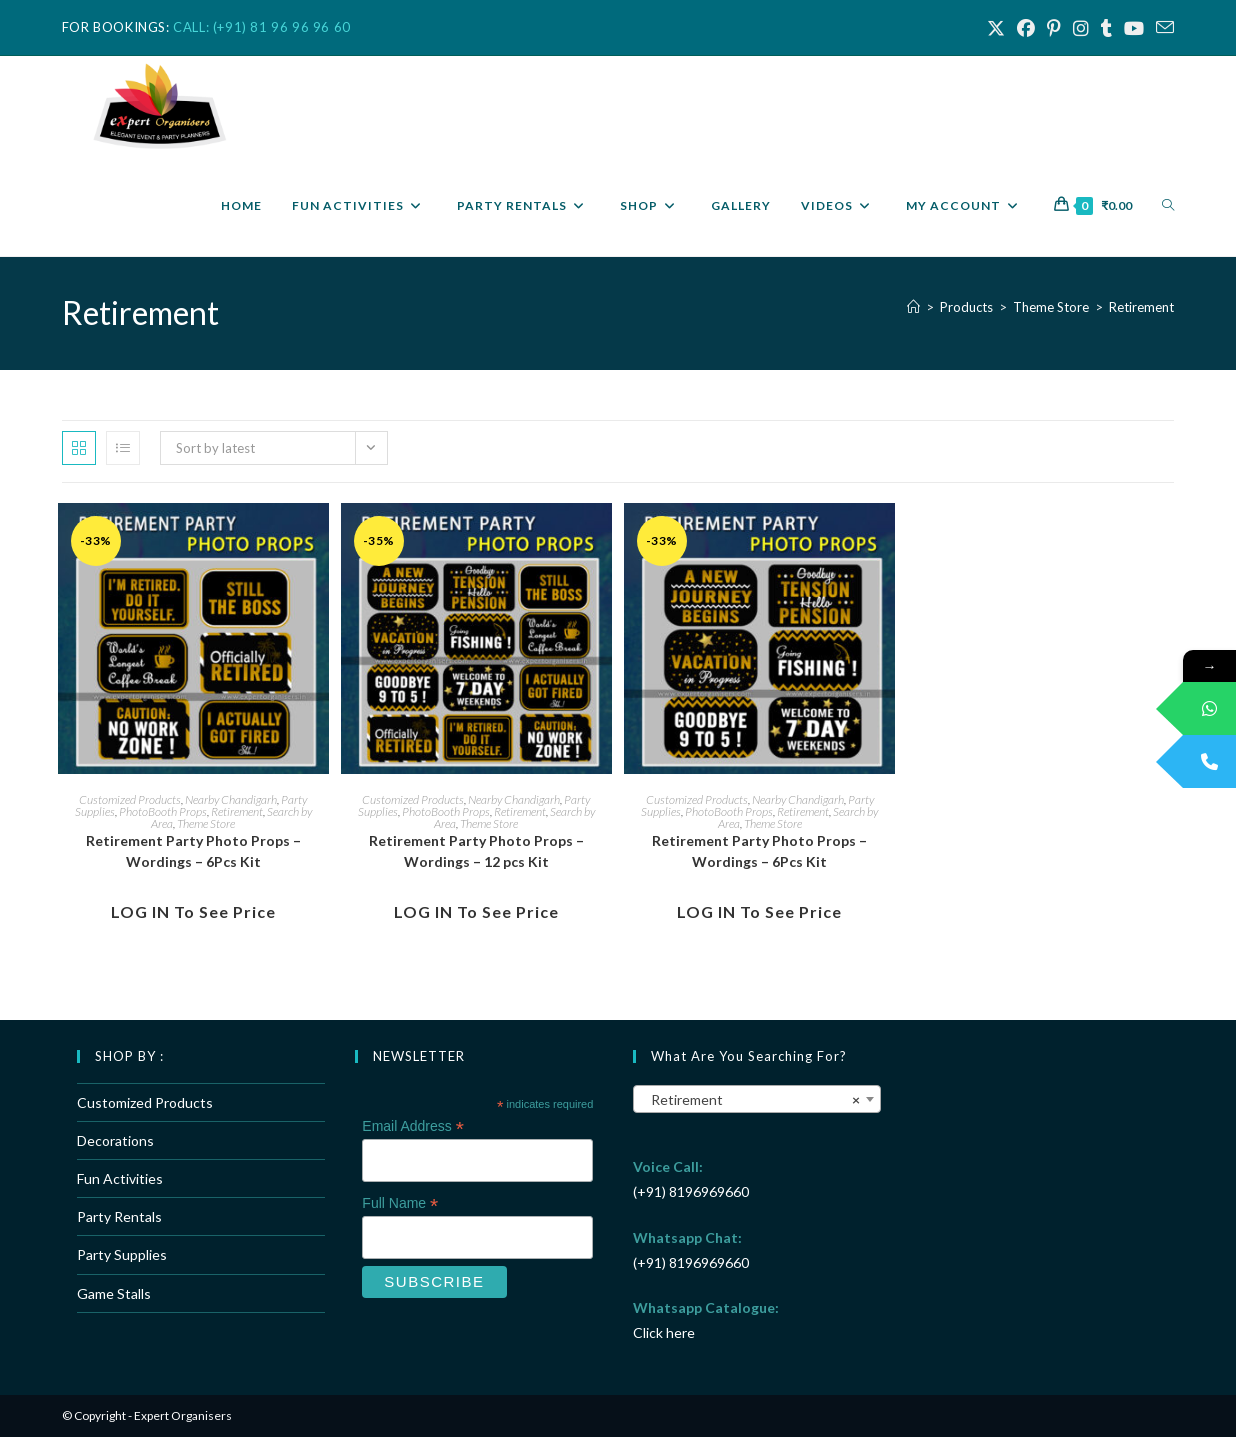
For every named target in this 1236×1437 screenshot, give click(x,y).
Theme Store (206, 823)
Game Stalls (114, 1293)
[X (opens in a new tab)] (996, 28)
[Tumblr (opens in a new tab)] (1106, 28)
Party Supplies (122, 1254)
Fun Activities (120, 1178)
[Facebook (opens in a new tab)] (1026, 28)
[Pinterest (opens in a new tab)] (1054, 28)
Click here (664, 1332)
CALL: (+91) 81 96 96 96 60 (262, 27)
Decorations (115, 1140)
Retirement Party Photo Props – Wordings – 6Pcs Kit (193, 851)
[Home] (913, 307)
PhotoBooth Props (163, 811)
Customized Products (130, 799)
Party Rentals (119, 1216)
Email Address (413, 1126)
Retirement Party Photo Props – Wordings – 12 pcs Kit (476, 851)
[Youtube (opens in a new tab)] (1134, 28)
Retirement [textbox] (751, 1100)
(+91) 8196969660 (691, 1191)
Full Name (400, 1203)
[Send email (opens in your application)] (1162, 28)
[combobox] (757, 1099)
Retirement (1141, 307)
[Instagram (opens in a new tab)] (1081, 28)
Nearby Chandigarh (231, 799)
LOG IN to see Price (193, 911)
